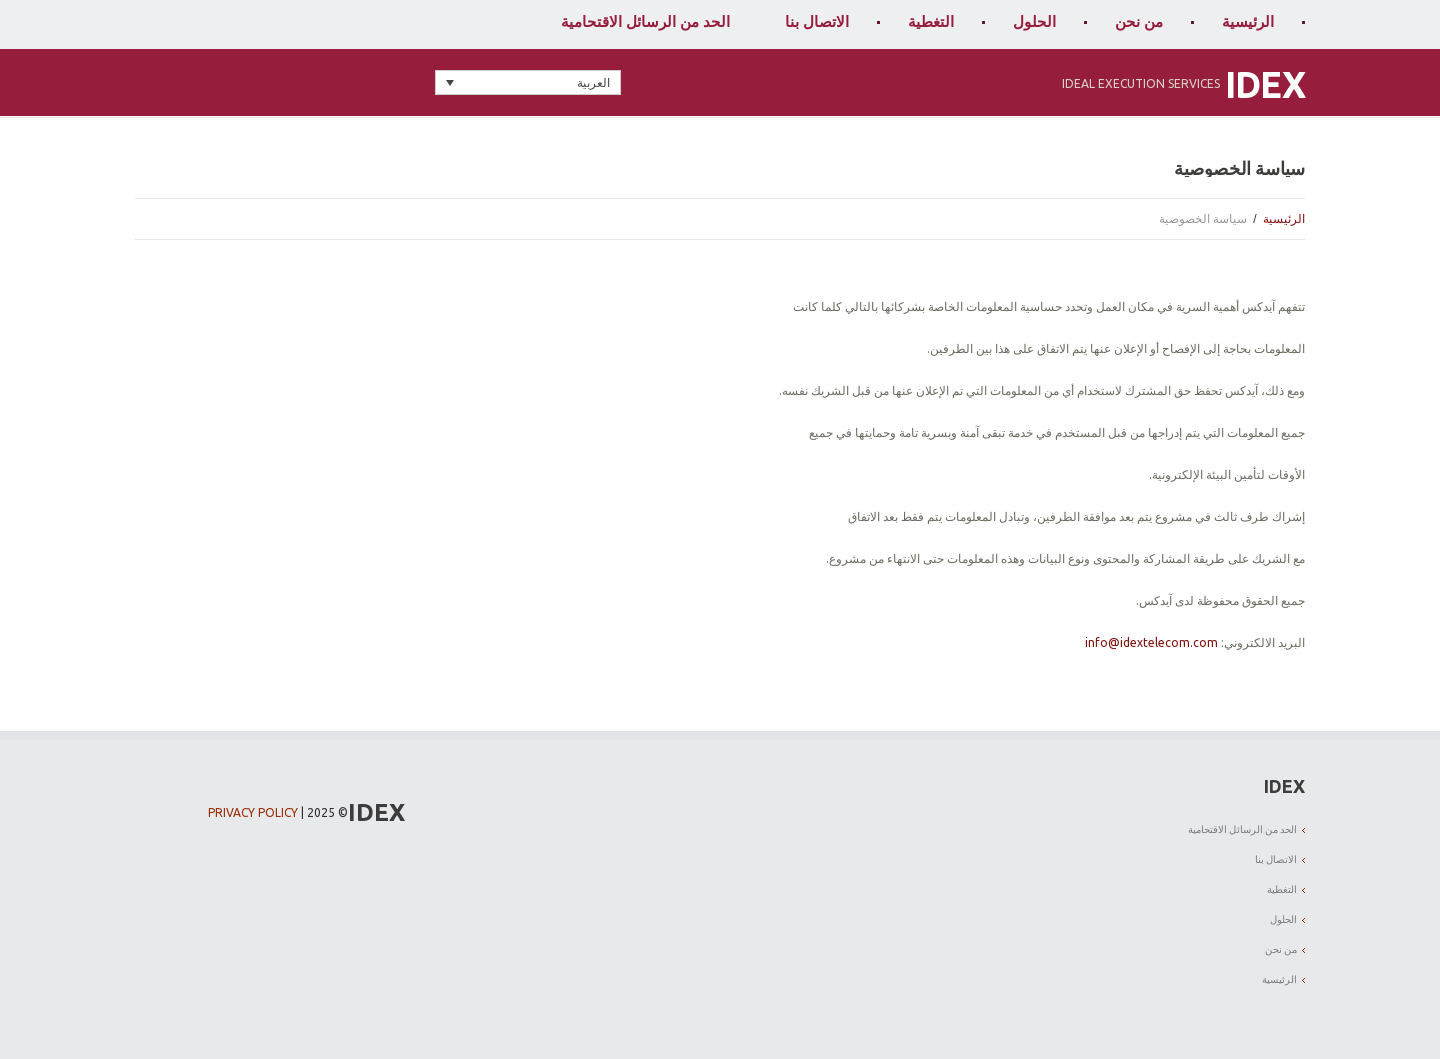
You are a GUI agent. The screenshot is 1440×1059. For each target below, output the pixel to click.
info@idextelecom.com (1151, 642)
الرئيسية (1248, 21)
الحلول (1034, 21)
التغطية (931, 21)
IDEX (1265, 84)
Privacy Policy (253, 812)
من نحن (1139, 21)
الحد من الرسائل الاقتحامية (645, 21)
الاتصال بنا (817, 21)
